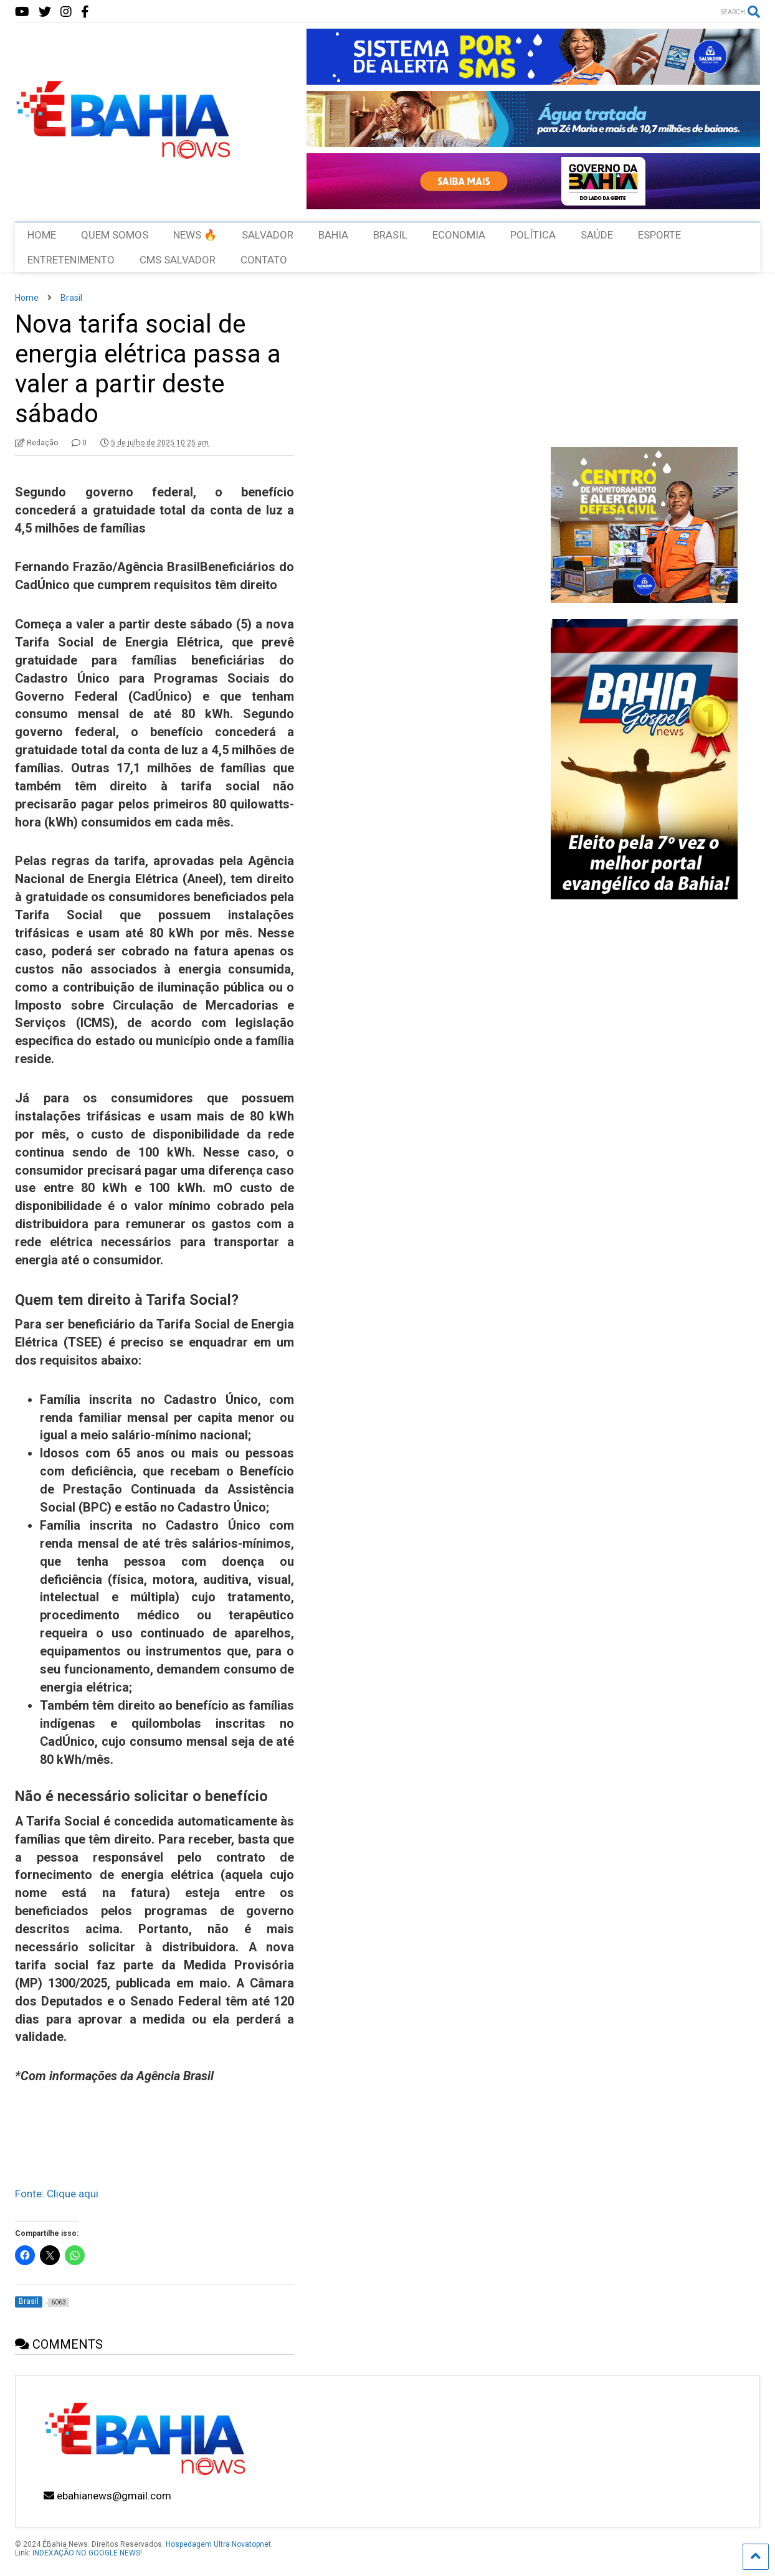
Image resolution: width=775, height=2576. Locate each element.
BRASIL (390, 235)
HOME (41, 235)
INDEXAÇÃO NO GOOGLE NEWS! (87, 2553)
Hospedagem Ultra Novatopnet (218, 2544)
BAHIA (333, 235)
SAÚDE (597, 235)
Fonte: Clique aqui (56, 2193)
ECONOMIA (458, 235)
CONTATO (263, 259)
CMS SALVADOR (178, 259)
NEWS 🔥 (195, 235)
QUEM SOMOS (114, 235)
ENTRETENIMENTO (71, 259)
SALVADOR (267, 235)
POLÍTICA (533, 235)
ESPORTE (659, 235)
